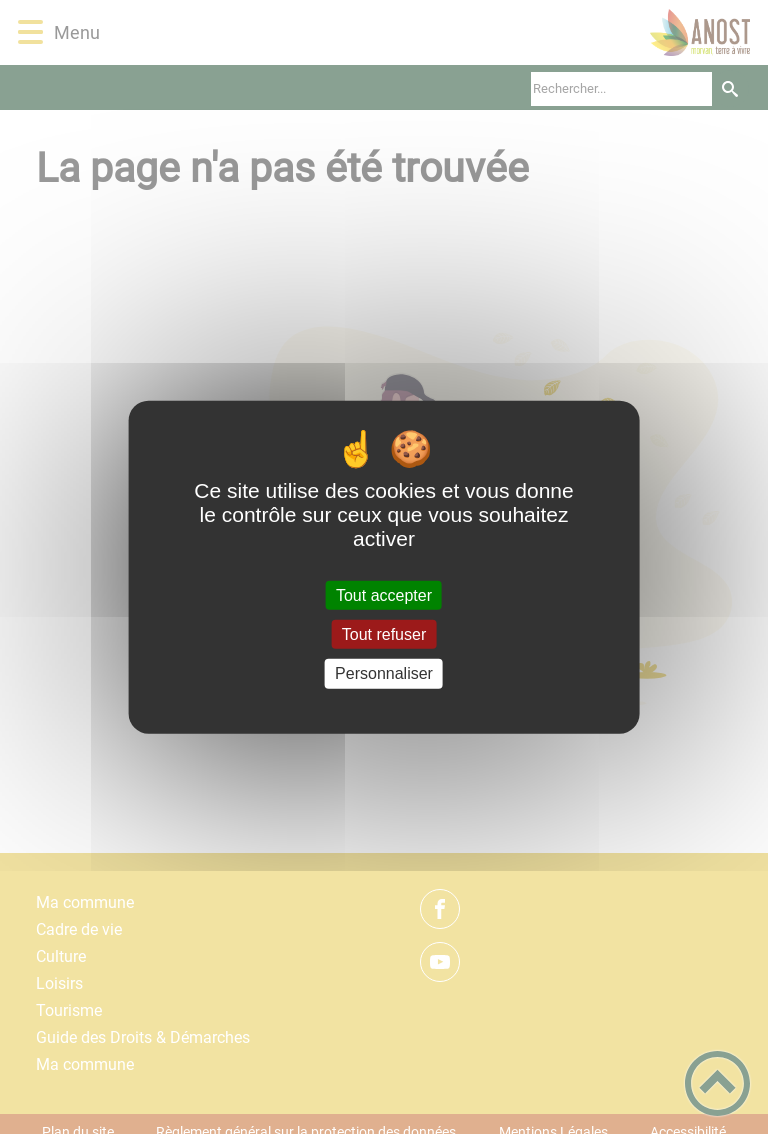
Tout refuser (384, 634)
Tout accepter (384, 595)
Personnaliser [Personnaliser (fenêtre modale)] (384, 673)
